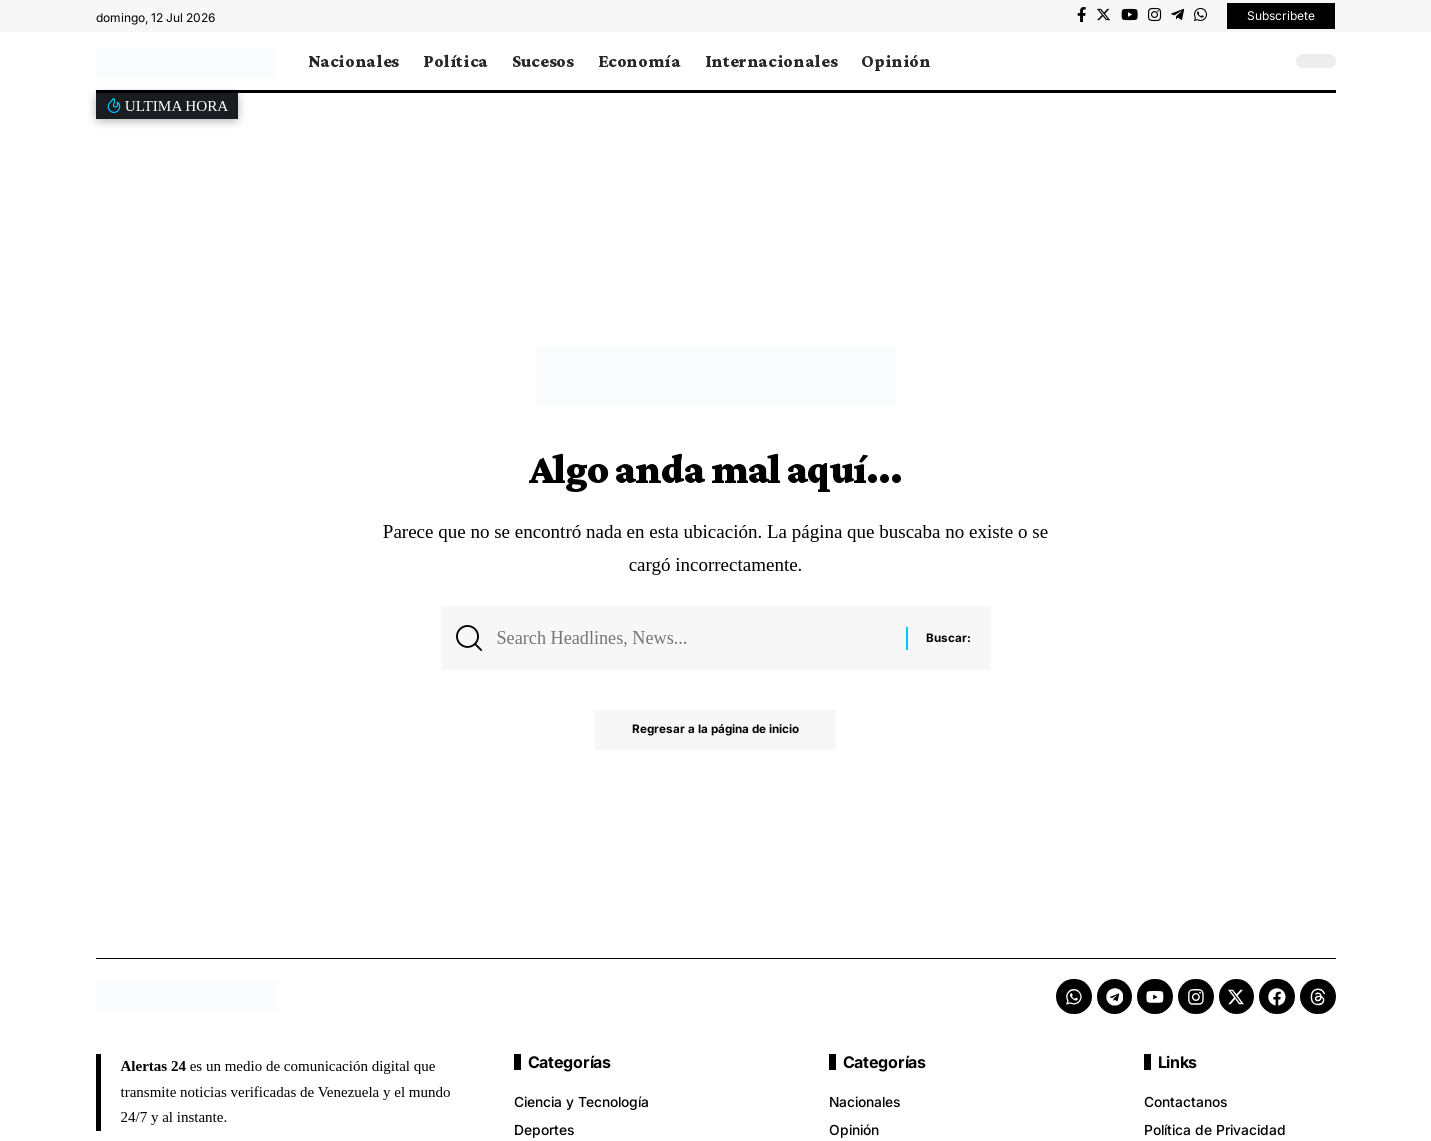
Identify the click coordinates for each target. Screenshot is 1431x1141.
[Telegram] (1177, 15)
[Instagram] (1154, 15)
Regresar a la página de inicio (715, 733)
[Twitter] (1103, 15)
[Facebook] (1081, 15)
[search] (1271, 61)
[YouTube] (1129, 15)
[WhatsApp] (1200, 15)
